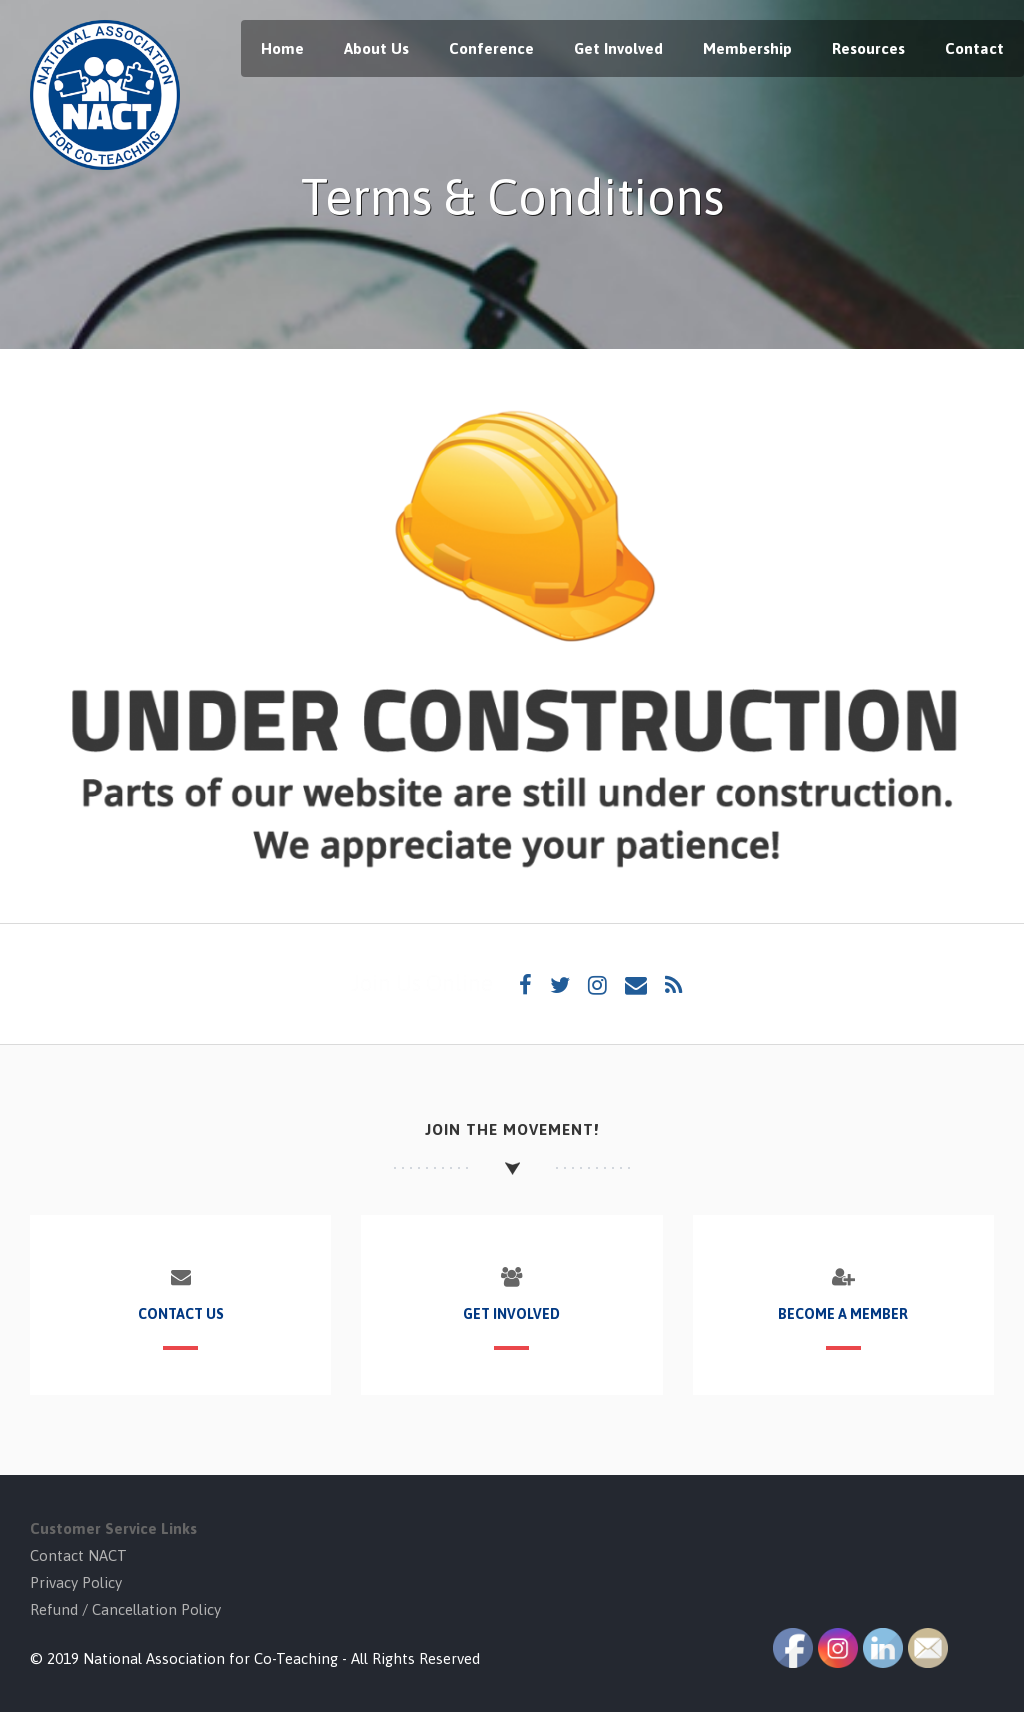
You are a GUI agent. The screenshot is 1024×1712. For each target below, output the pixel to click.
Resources (868, 48)
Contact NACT (78, 1555)
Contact (974, 48)
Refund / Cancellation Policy (125, 1609)
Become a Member (843, 1314)
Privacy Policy (76, 1582)
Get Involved (618, 48)
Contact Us (181, 1314)
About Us (376, 48)
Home (282, 48)
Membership (747, 48)
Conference (491, 48)
